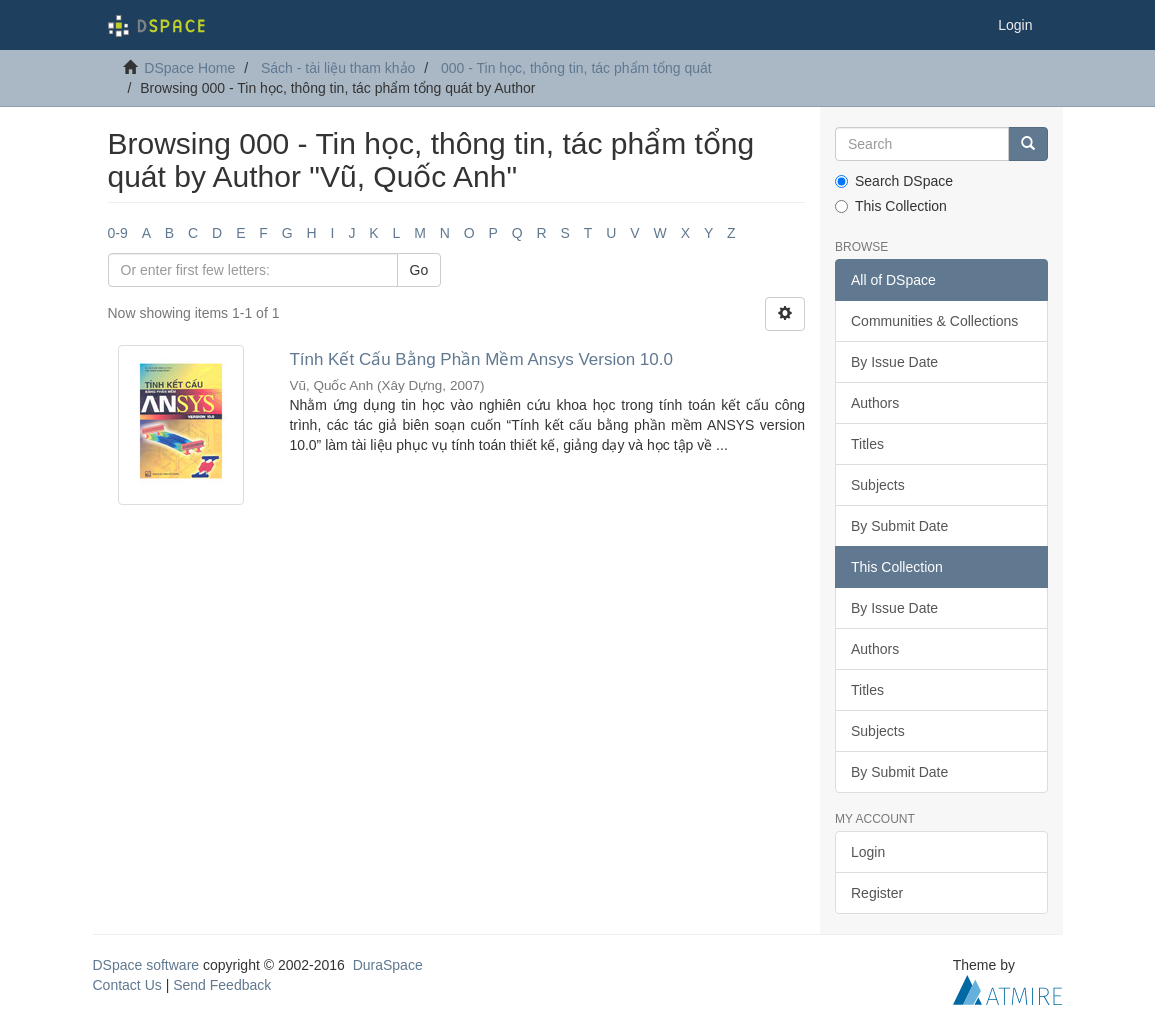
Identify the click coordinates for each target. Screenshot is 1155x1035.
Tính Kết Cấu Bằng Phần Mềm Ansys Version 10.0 (481, 359)
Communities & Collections (934, 321)
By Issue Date (894, 362)
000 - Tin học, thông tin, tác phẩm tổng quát (576, 68)
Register (877, 893)
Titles (867, 444)
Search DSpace (894, 181)
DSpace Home (189, 68)
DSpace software (146, 965)
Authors (875, 403)
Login (868, 852)
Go (419, 270)
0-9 (118, 233)
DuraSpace (388, 965)
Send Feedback (222, 985)
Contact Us (127, 985)
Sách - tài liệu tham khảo (338, 68)
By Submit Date (899, 526)
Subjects (878, 485)
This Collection (891, 206)
